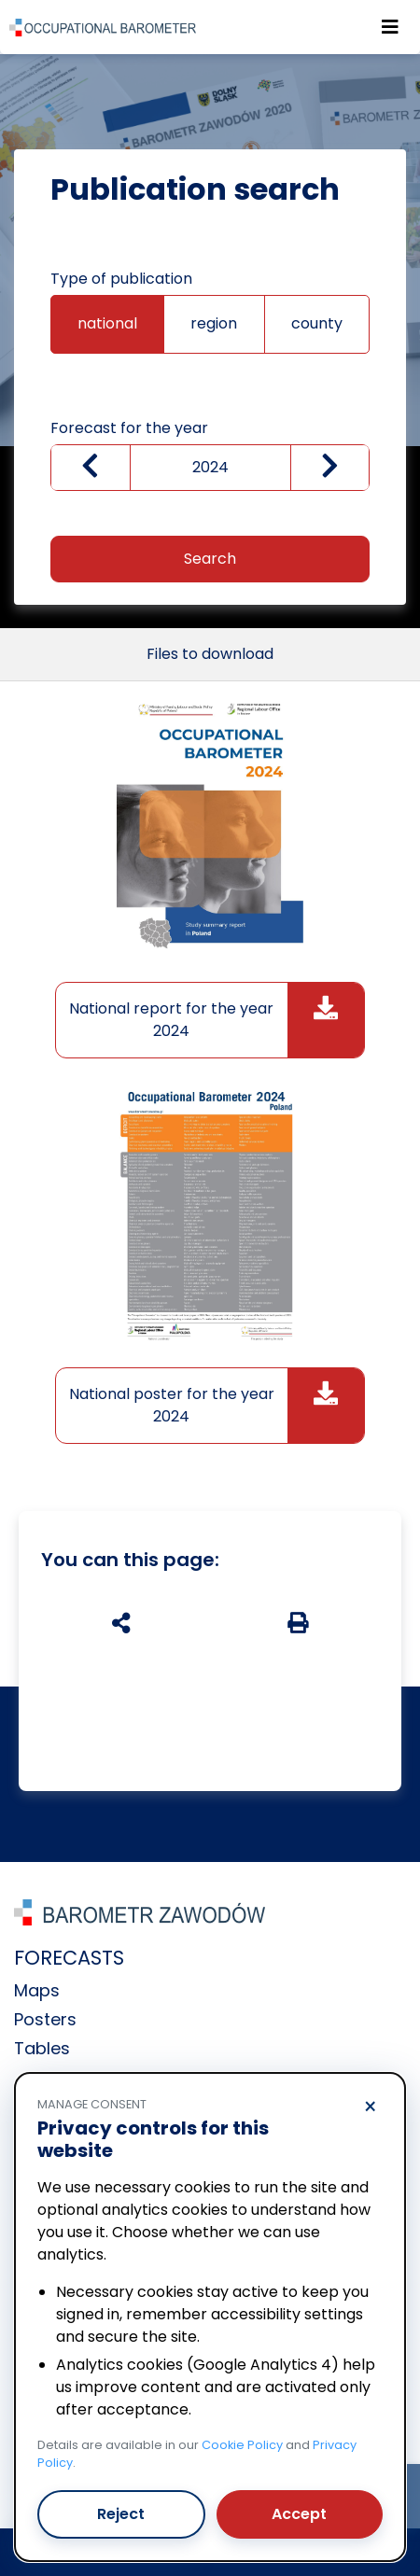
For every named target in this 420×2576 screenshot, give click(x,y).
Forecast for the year (129, 428)
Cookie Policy (242, 2445)
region (213, 323)
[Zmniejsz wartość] (90, 467)
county (317, 323)
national (107, 323)
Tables (42, 2048)
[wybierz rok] (210, 467)
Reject (121, 2514)
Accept (299, 2514)
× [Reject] (370, 2107)
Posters (45, 2019)
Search (210, 558)
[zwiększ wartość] (330, 467)
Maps (37, 1990)
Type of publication (121, 278)
